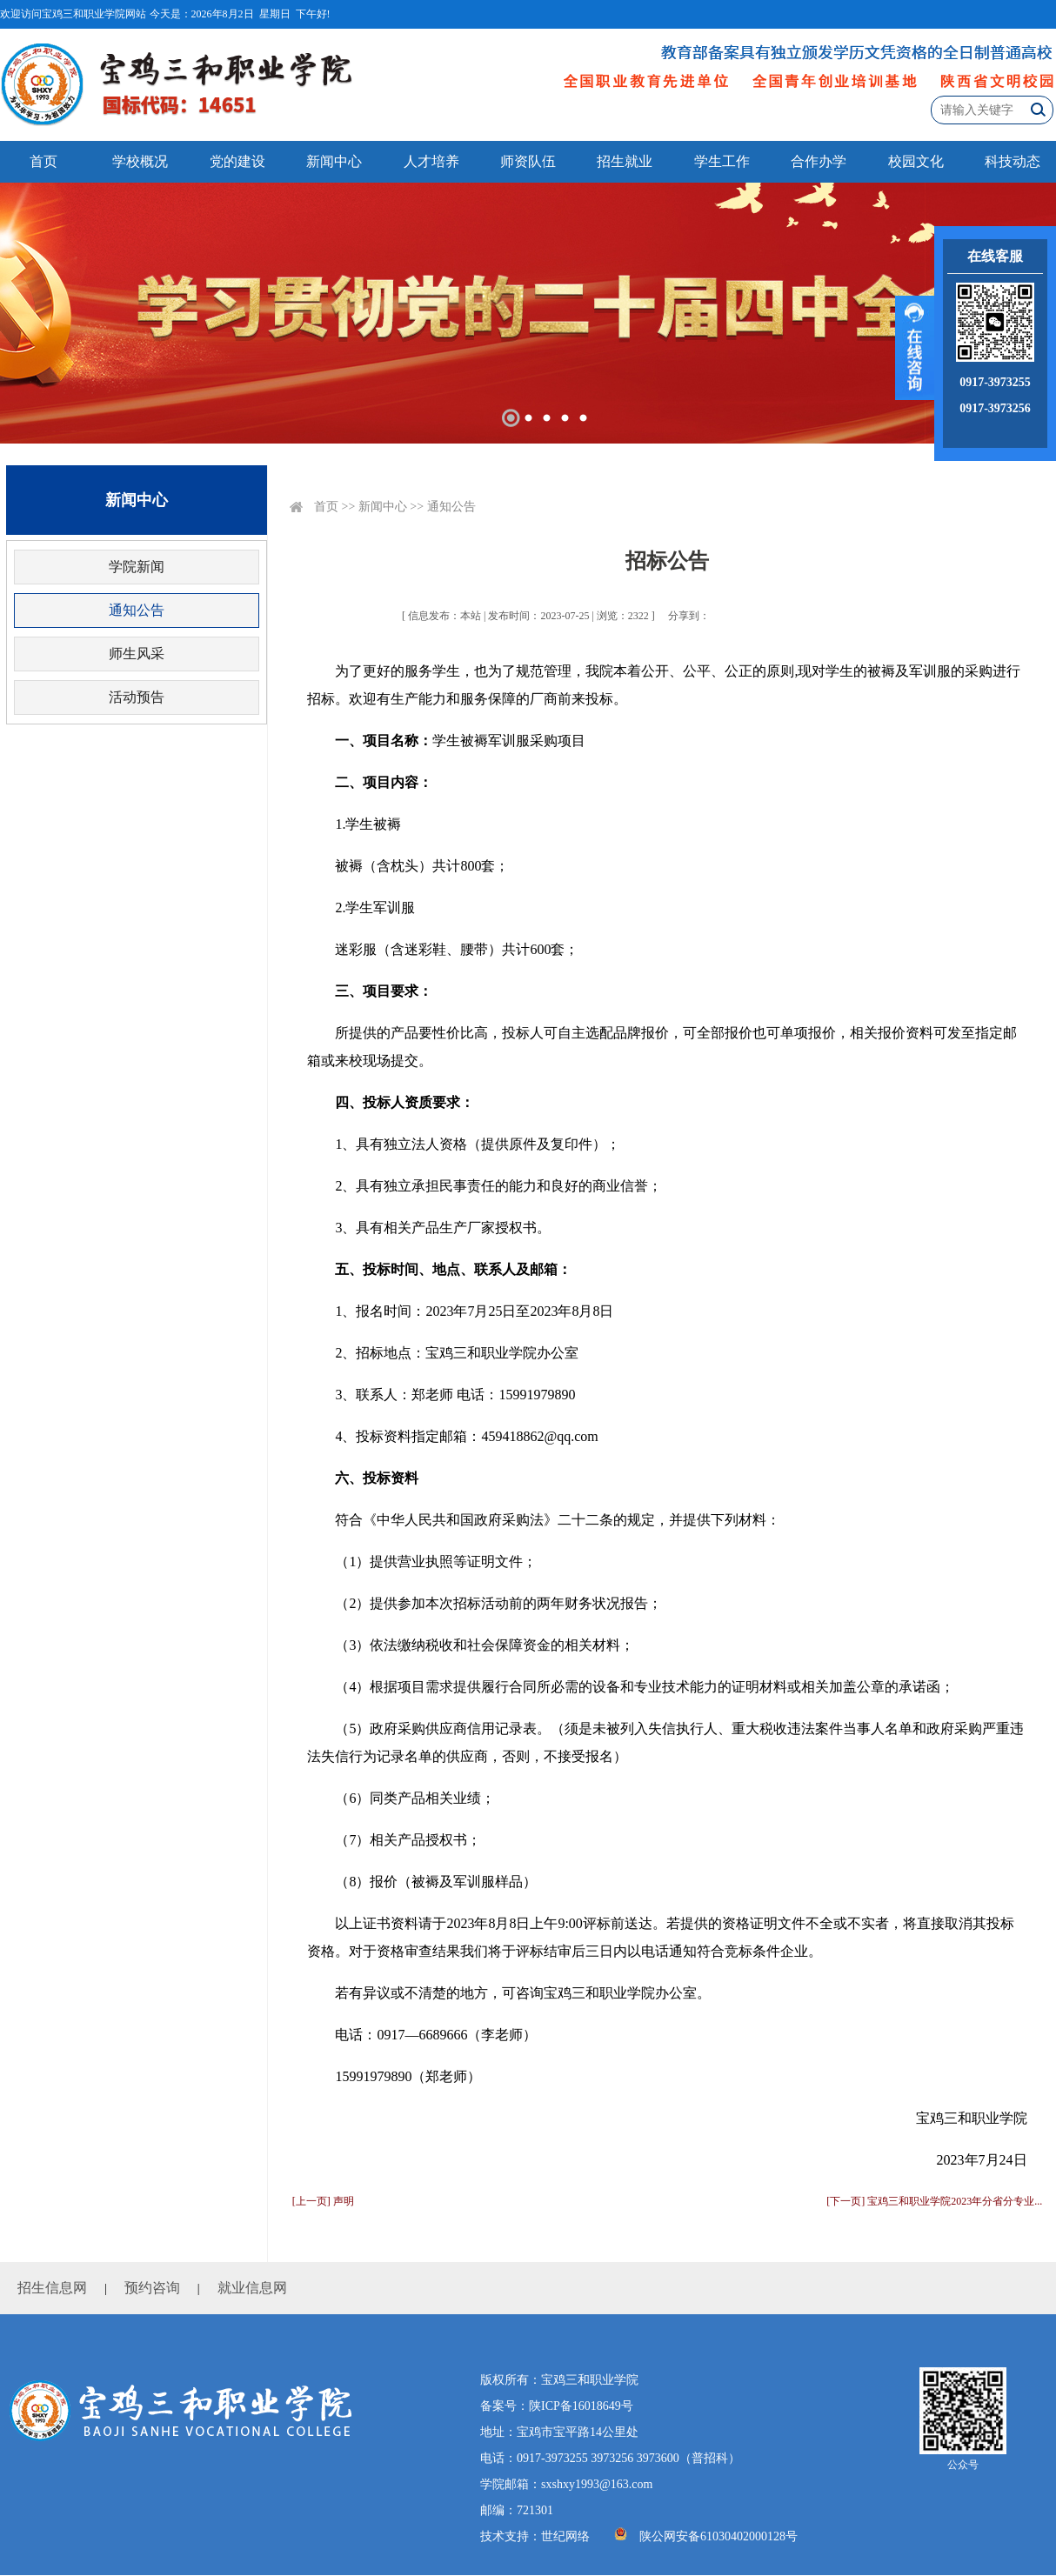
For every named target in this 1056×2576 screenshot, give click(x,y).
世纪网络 (565, 2536)
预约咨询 (152, 2287)
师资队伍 (528, 161)
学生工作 (722, 161)
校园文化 (916, 161)
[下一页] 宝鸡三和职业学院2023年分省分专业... (934, 2201)
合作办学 (818, 161)
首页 (43, 161)
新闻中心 (334, 161)
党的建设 (237, 161)
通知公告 (136, 610)
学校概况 (140, 161)
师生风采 (136, 653)
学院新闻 (136, 566)
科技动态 (1012, 161)
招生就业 (624, 161)
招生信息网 (52, 2287)
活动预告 (136, 697)
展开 (914, 348)
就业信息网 (252, 2287)
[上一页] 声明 (323, 2201)
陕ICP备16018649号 (581, 2405)
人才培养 (431, 161)
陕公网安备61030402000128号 (718, 2536)
